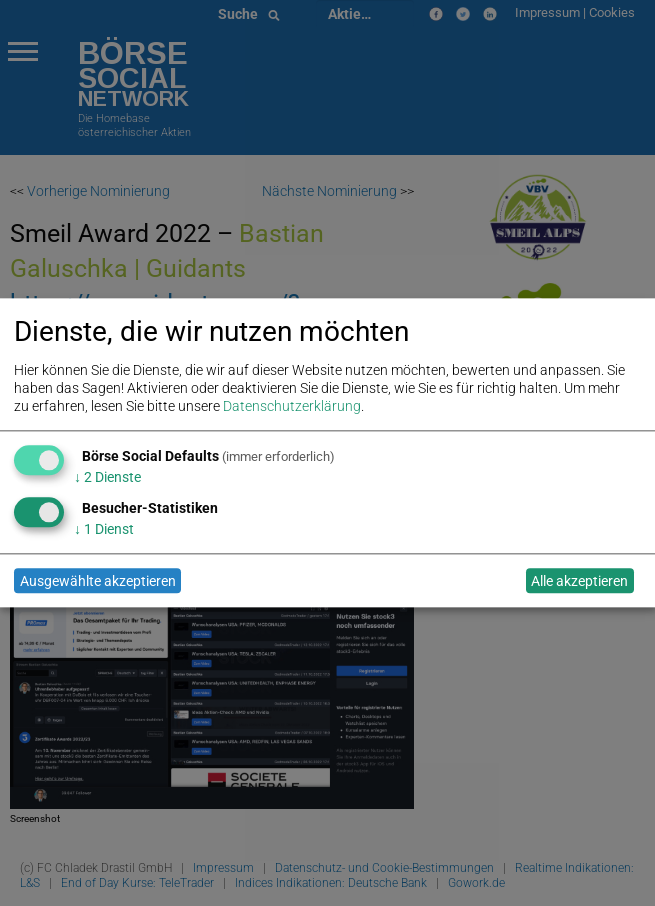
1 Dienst (104, 529)
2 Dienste (107, 477)
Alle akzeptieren (579, 581)
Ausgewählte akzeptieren (98, 581)
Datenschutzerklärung (292, 407)
